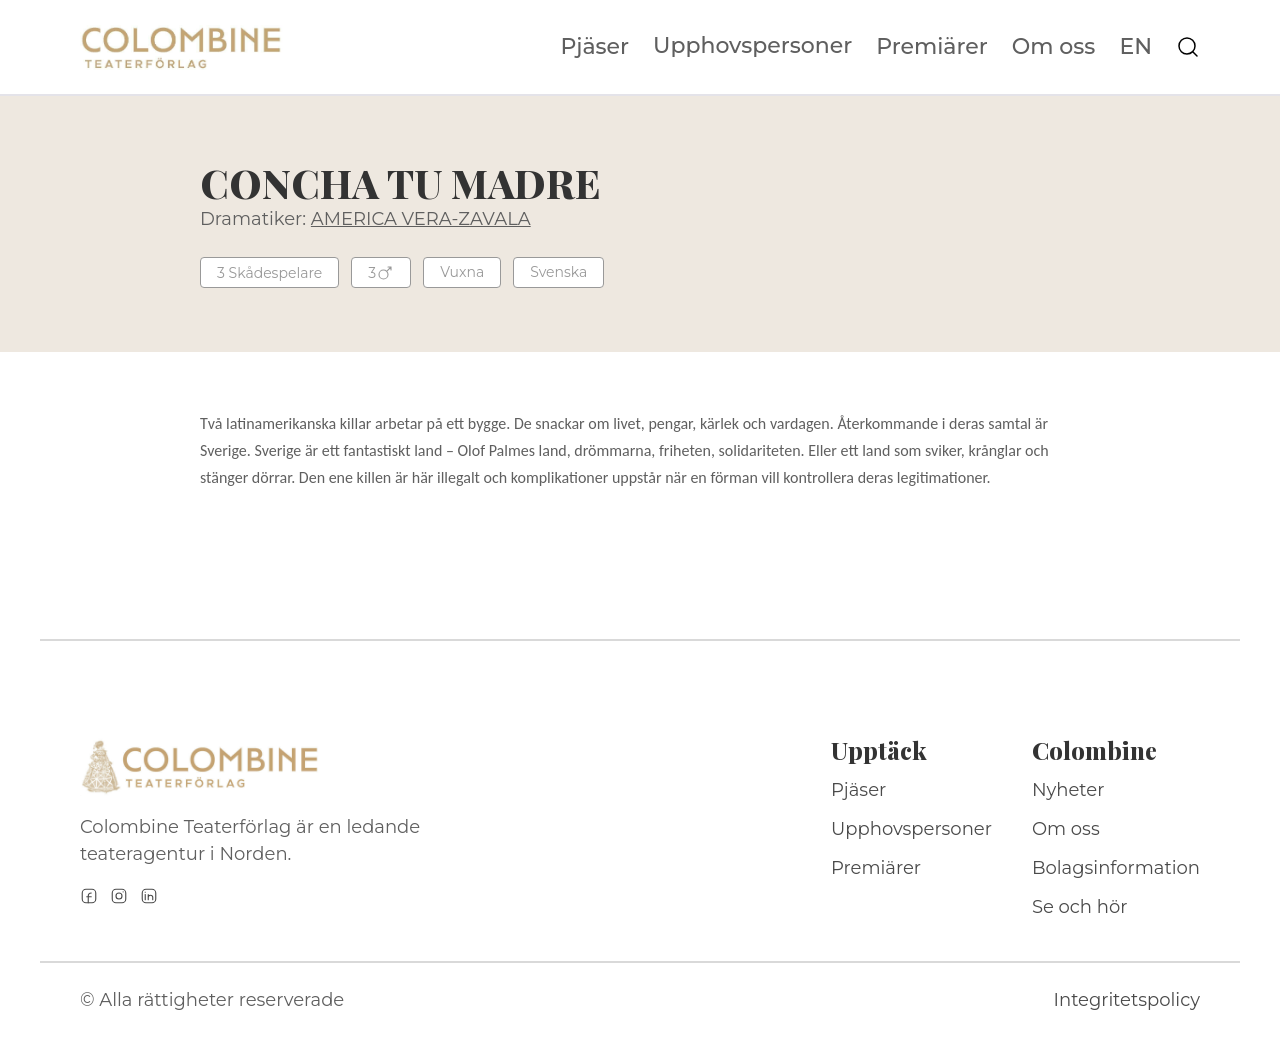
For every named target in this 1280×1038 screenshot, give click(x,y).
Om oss (1054, 47)
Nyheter (1068, 790)
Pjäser (595, 47)
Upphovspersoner (752, 45)
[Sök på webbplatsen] (1188, 47)
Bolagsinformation (1116, 868)
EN (1135, 47)
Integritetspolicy (1127, 1000)
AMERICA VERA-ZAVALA (421, 219)
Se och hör (1080, 907)
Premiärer (932, 47)
